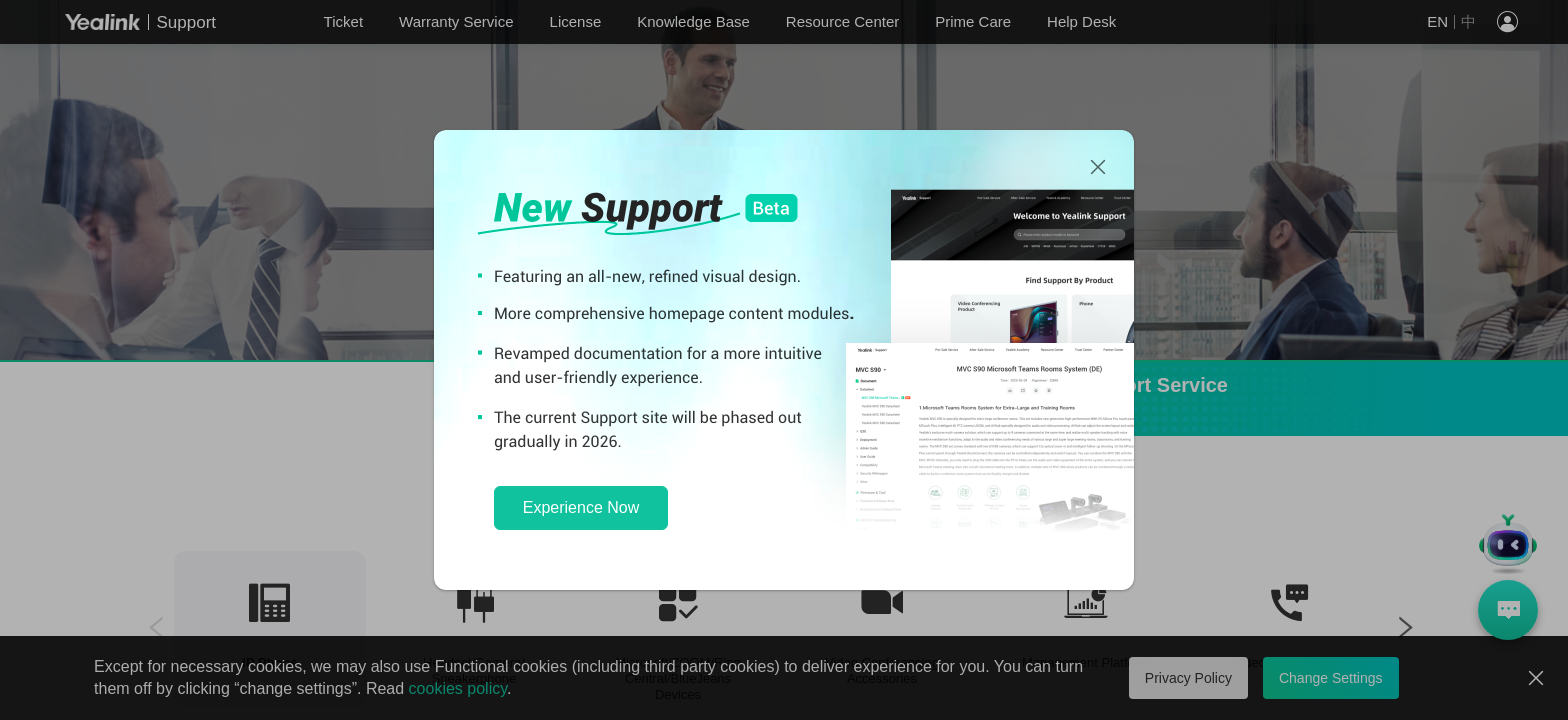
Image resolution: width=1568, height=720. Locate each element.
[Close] (1098, 168)
